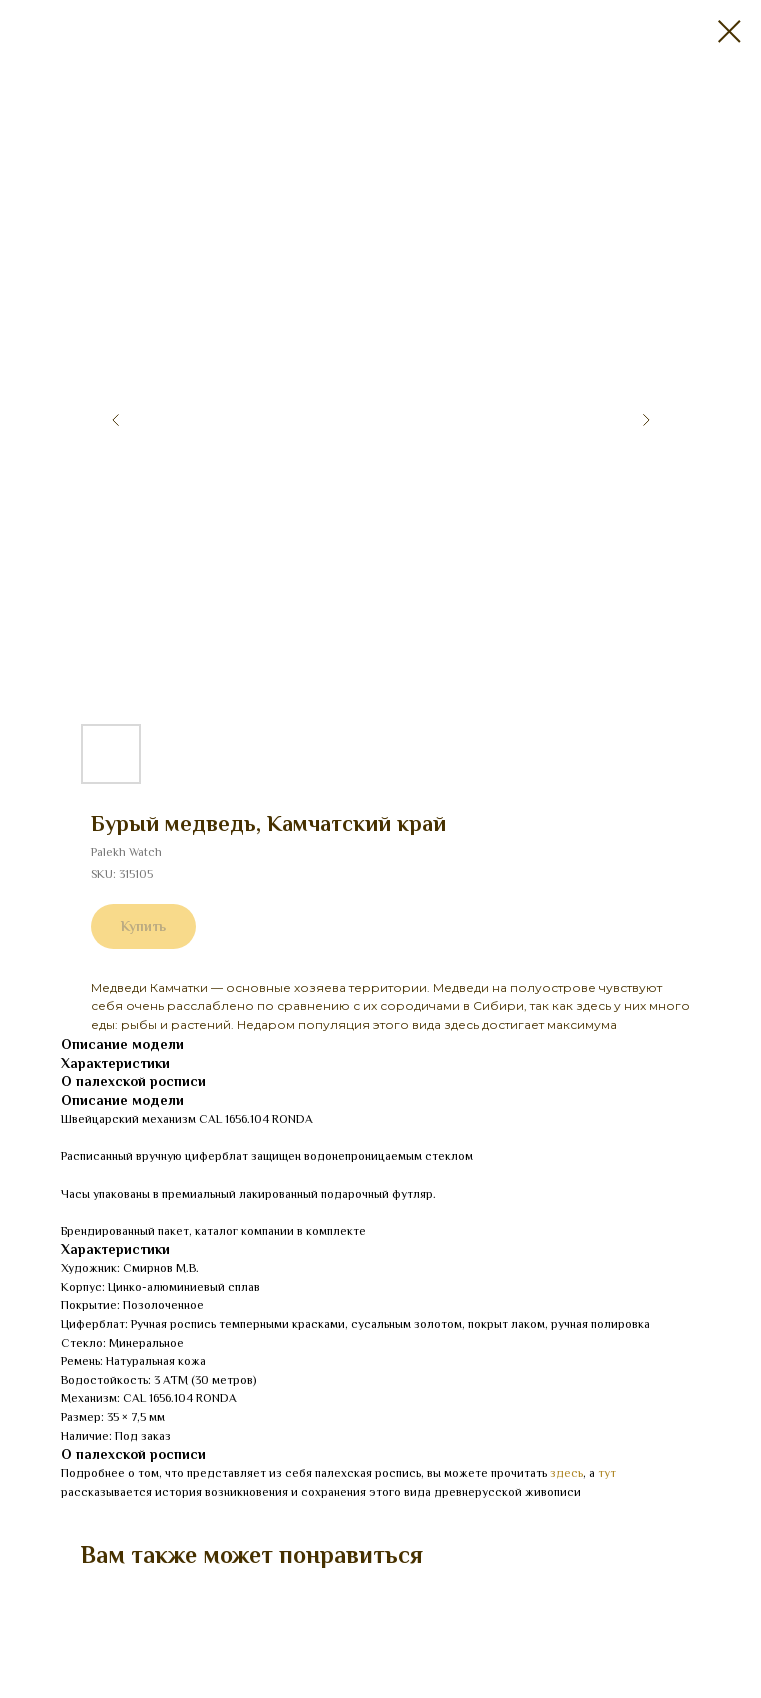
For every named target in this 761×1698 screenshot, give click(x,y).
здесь (566, 1473)
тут (607, 1473)
